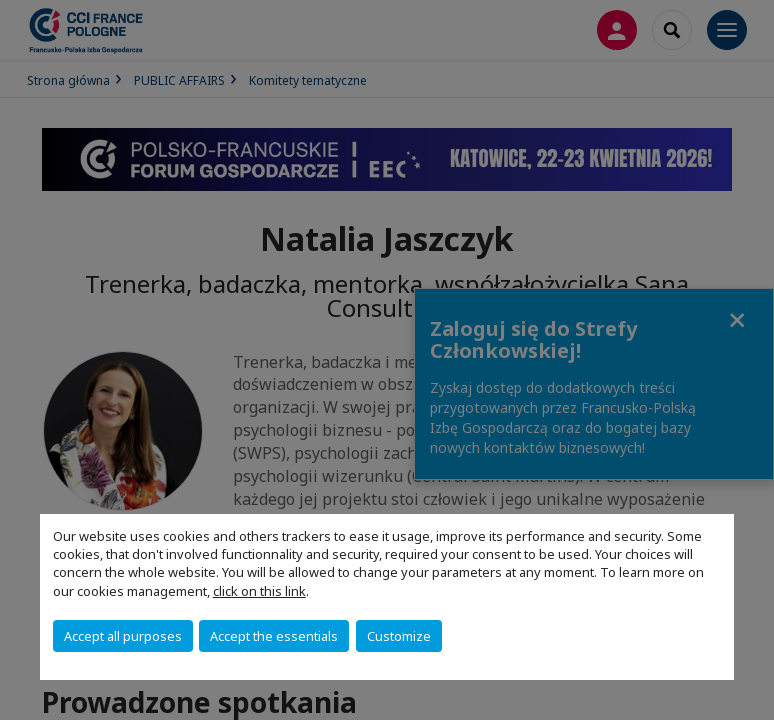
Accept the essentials (274, 636)
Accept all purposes (123, 636)
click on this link (259, 591)
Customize (399, 636)
